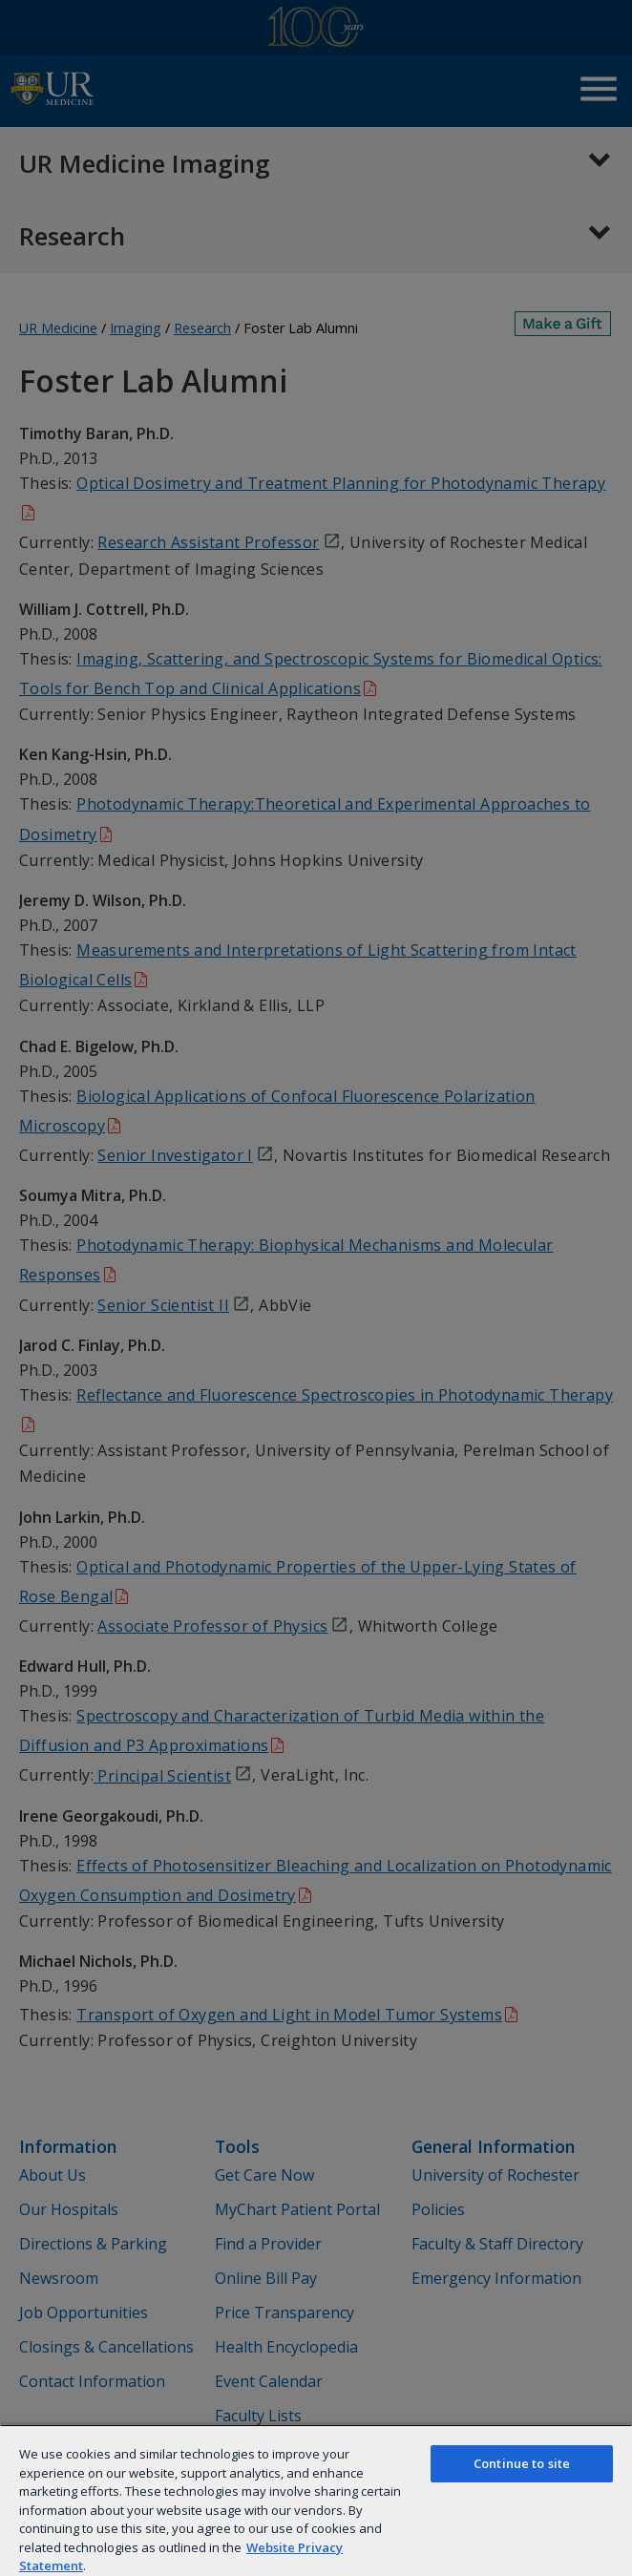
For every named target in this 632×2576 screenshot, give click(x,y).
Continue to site (522, 2463)
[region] (316, 2500)
